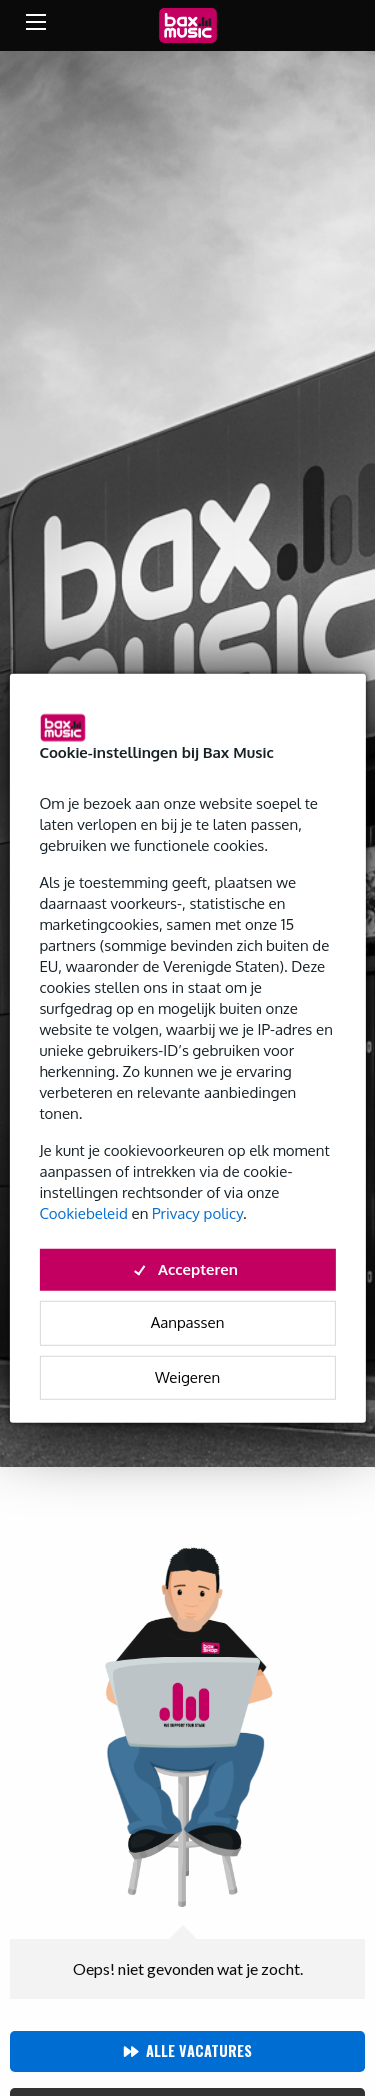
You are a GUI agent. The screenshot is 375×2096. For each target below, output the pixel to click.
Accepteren (187, 1268)
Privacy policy (197, 1212)
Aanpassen (188, 1322)
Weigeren (187, 1376)
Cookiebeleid (83, 1212)
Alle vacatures (199, 2050)
